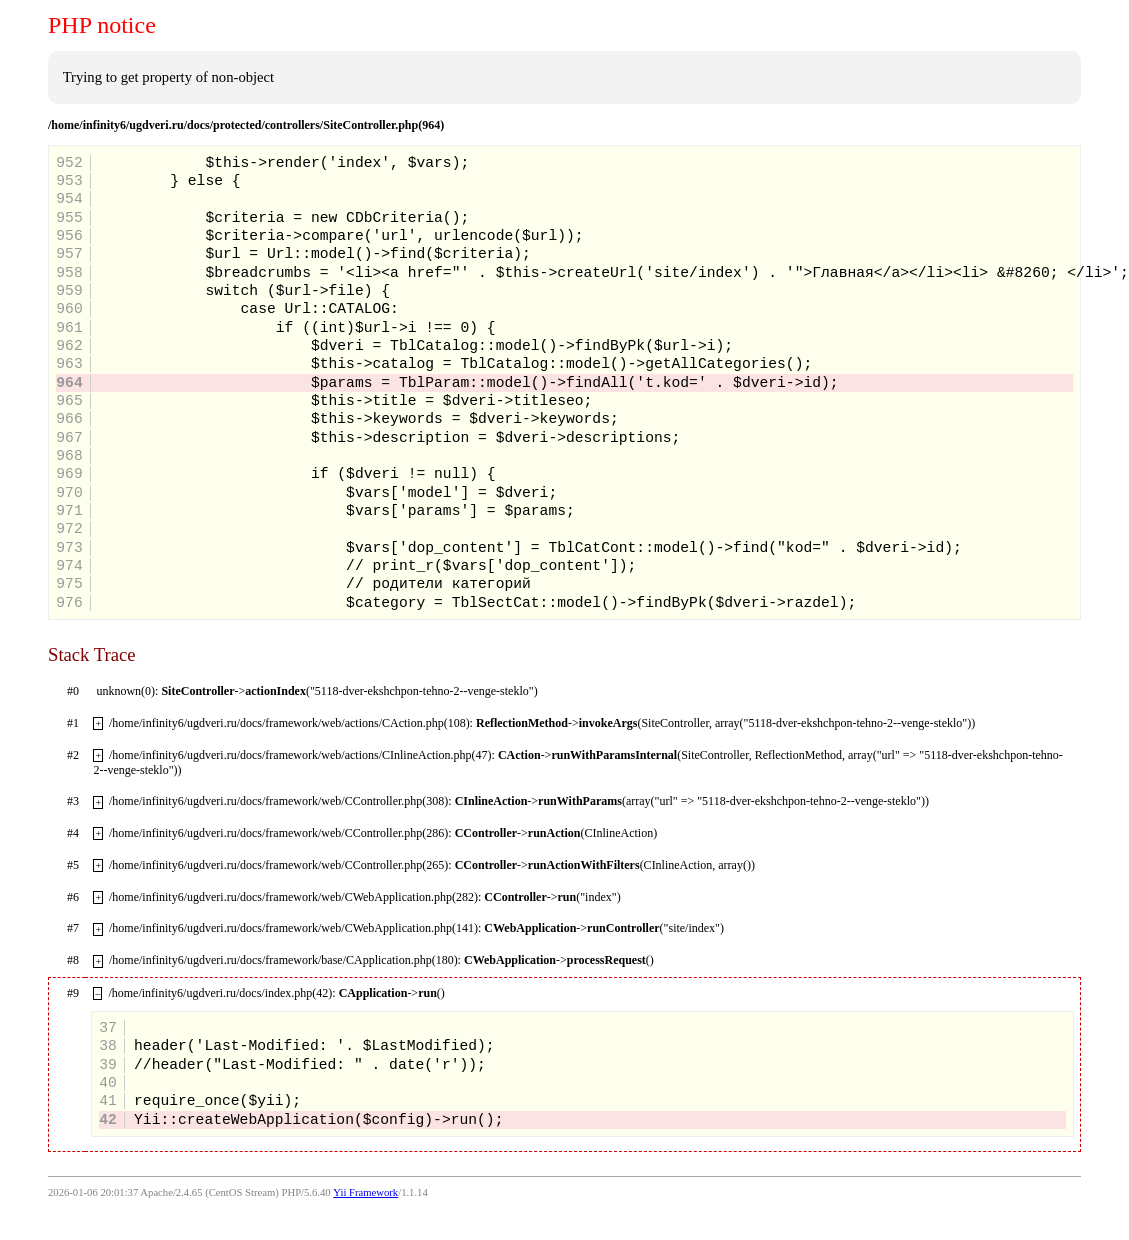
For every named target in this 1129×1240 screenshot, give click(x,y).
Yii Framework (365, 1192)
